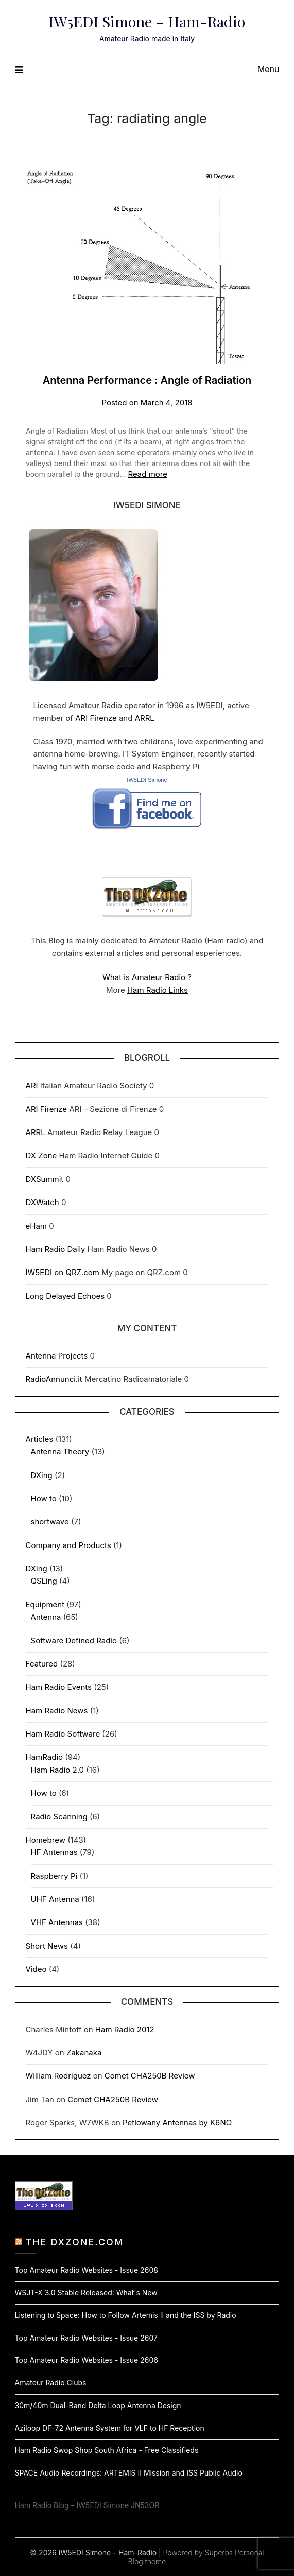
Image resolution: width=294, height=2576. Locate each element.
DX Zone (41, 1155)
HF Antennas (54, 1852)
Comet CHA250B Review (150, 2076)
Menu (268, 69)
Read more (147, 474)
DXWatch (42, 1202)
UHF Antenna (55, 1899)
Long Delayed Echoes (65, 1296)
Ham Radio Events (59, 1687)
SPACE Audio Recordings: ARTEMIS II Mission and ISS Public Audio (129, 2472)
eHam (36, 1226)
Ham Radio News (57, 1710)
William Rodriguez (58, 2076)
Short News (47, 1946)
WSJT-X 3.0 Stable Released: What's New (86, 2292)
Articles (40, 1439)
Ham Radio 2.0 (57, 1770)
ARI (32, 1085)
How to (44, 1498)
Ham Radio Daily (55, 1249)
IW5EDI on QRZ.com (62, 1272)
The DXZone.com (74, 2242)
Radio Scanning (59, 1817)
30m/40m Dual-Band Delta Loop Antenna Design (98, 2405)
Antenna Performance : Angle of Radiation (147, 380)
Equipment (45, 1604)
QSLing (44, 1581)
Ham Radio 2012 (124, 2029)
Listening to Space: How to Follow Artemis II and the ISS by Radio (125, 2315)
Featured (42, 1664)
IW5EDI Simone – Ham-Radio (146, 21)
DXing (42, 1475)
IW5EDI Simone (147, 780)
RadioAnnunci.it (54, 1379)
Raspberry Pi (54, 1876)
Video (36, 1969)
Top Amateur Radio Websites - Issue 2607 (86, 2337)
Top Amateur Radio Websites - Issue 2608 (86, 2269)
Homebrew (45, 1840)
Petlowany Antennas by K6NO (177, 2122)
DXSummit (45, 1179)
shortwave (50, 1521)
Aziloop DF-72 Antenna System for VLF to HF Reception (109, 2428)
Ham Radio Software (63, 1734)
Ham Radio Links (157, 990)
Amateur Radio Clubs (51, 2382)
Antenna (46, 1617)
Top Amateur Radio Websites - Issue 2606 (86, 2360)
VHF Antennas (57, 1922)
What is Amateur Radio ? (147, 977)
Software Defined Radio (74, 1640)
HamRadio (44, 1757)
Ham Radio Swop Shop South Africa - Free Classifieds (107, 2450)
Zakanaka (83, 2052)
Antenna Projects (57, 1356)
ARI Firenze (96, 718)
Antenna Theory (60, 1451)
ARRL (144, 718)
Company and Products (68, 1545)
